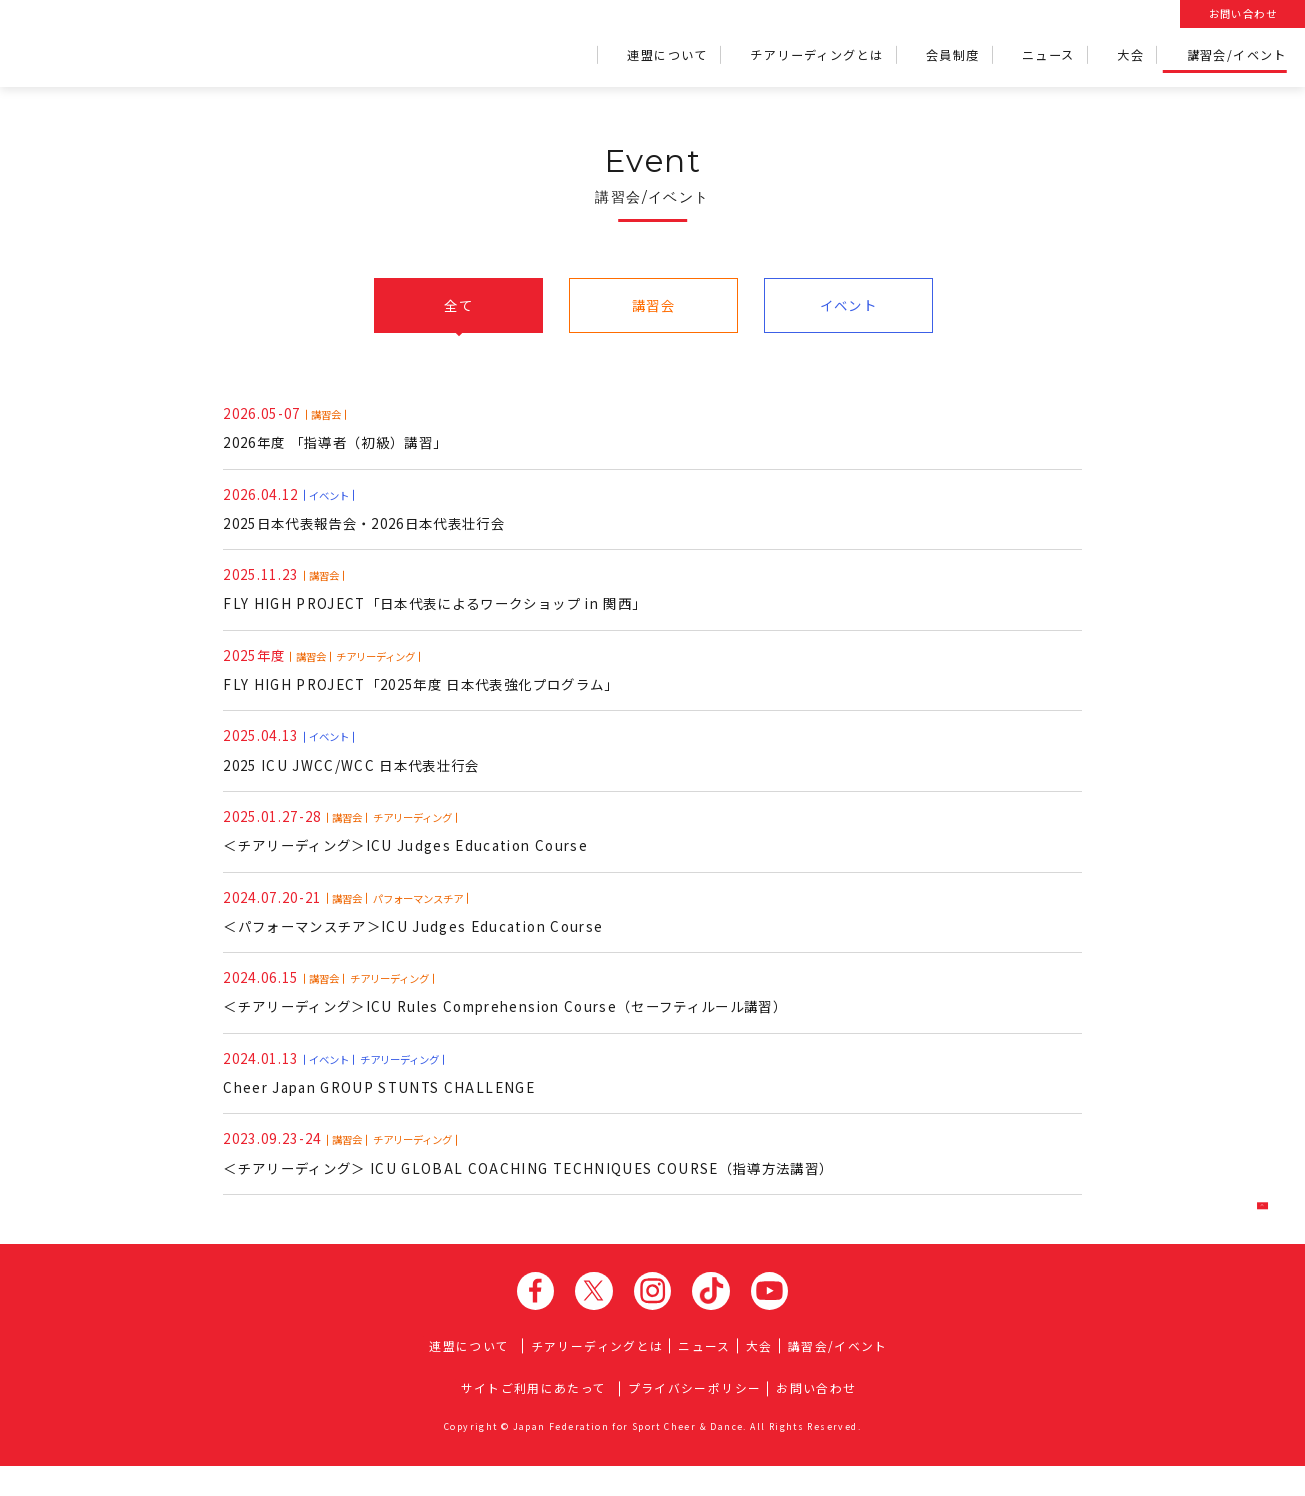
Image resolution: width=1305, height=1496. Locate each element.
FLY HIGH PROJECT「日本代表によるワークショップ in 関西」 (446, 597)
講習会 (653, 306)
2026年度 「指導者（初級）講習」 (344, 431)
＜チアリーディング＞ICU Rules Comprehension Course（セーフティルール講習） (524, 1014)
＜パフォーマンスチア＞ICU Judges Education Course (423, 931)
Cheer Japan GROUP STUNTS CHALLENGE (384, 1097)
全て (458, 306)
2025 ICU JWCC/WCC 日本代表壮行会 (357, 764)
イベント (849, 306)
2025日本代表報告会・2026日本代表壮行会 (376, 514)
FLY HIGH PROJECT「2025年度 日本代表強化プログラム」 (432, 681)
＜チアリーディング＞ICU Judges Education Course (415, 847)
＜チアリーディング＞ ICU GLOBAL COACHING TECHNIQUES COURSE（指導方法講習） (541, 1181)
